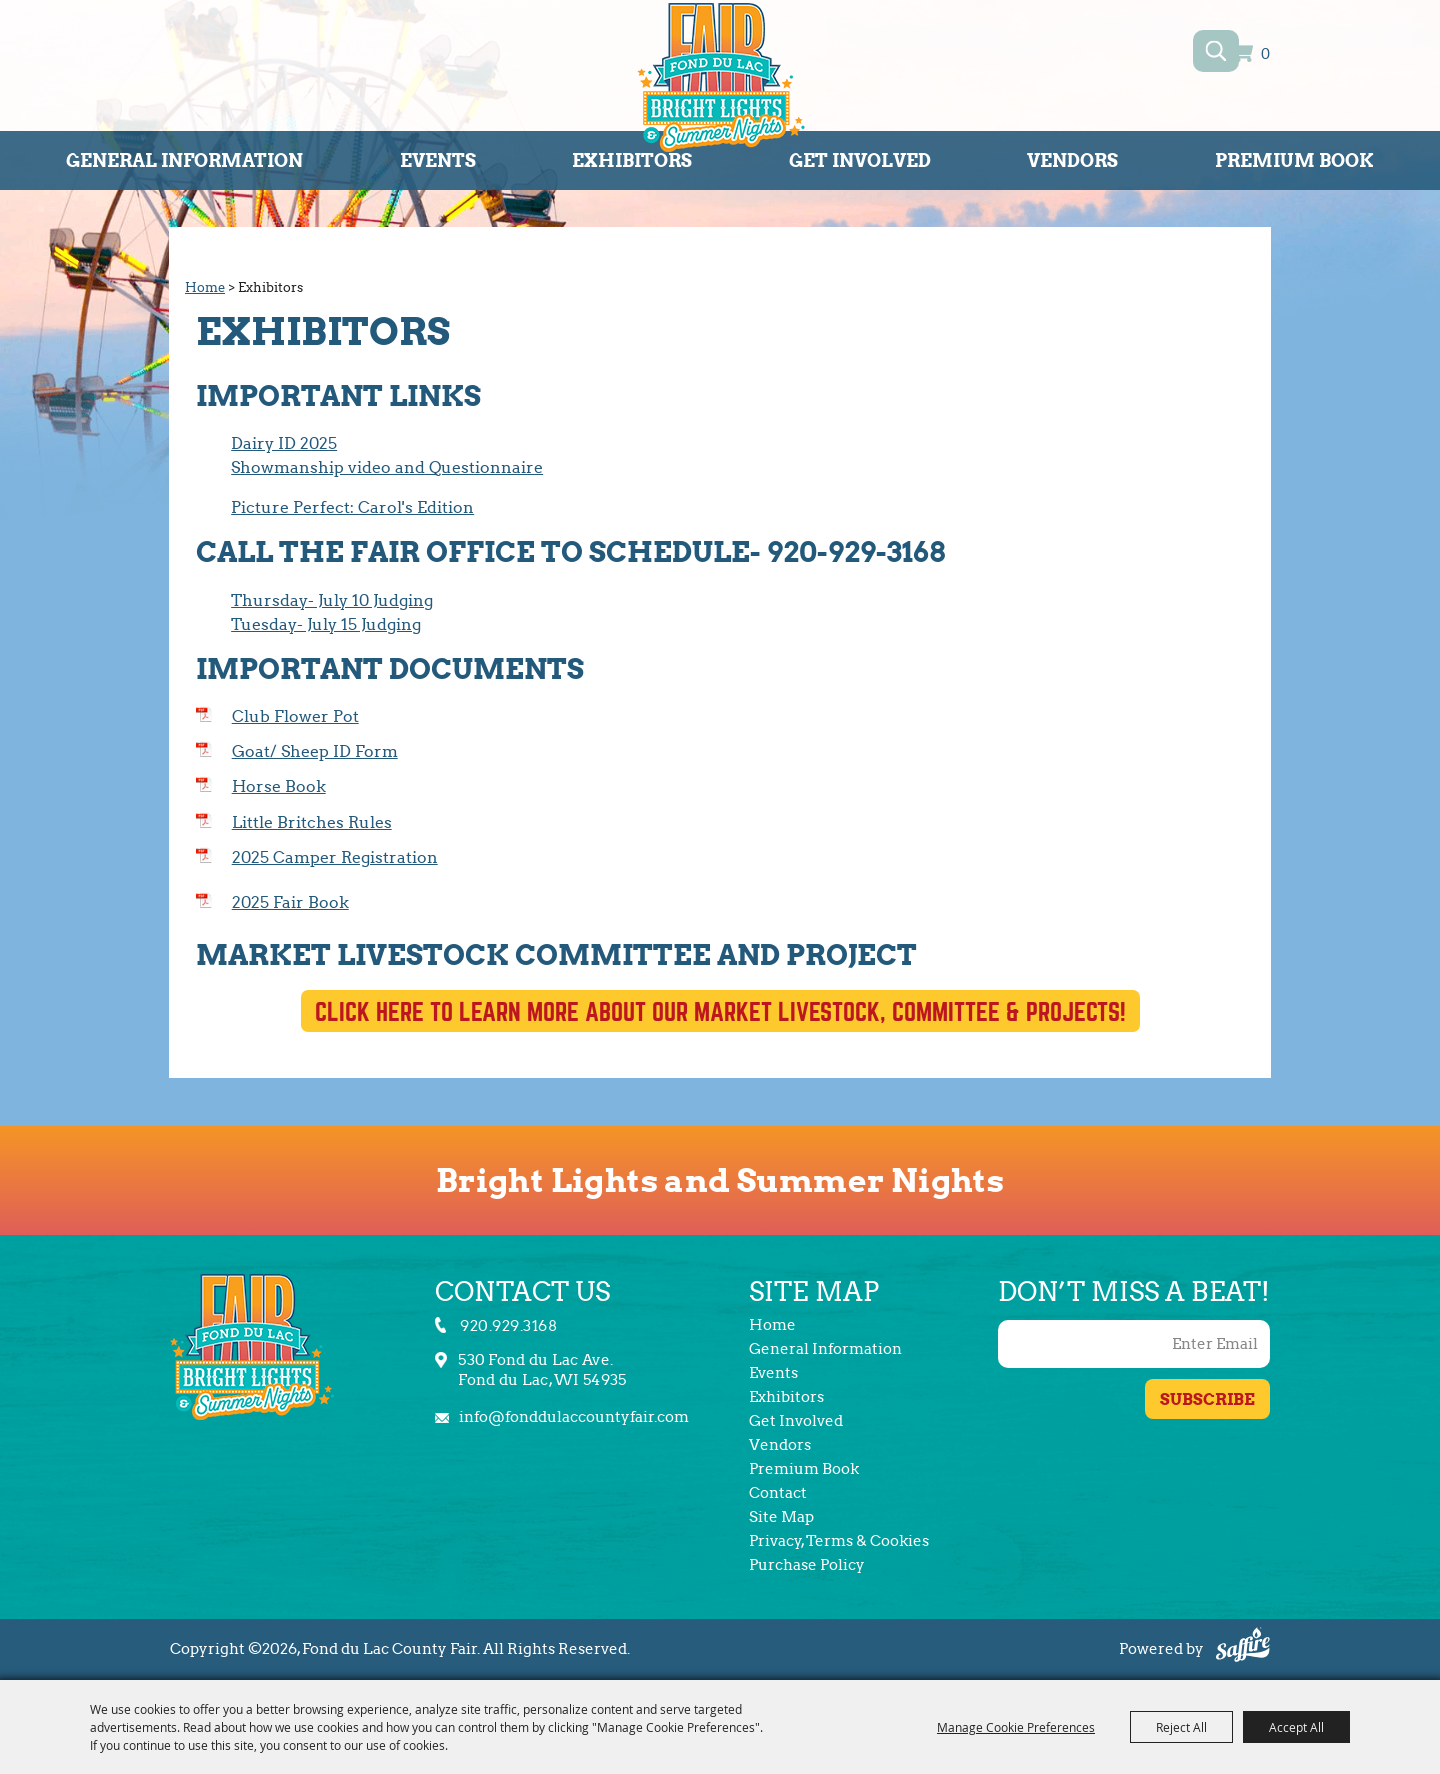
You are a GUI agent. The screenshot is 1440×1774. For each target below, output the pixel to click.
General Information (184, 160)
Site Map (781, 1517)
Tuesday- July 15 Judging (326, 624)
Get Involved (860, 160)
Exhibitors (632, 160)
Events (438, 160)
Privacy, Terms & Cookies (839, 1541)
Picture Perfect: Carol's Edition (352, 507)
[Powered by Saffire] (1243, 1647)
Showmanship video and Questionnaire (387, 467)
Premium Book (1294, 160)
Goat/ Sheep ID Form (315, 751)
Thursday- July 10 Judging (332, 600)
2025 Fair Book (290, 902)
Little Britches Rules (312, 822)
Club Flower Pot (295, 716)
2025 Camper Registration (335, 857)
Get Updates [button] (1207, 1399)
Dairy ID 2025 (284, 443)
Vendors (1072, 160)
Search (1215, 51)
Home (205, 287)
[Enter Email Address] (1134, 1344)
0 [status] (1265, 54)
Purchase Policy (807, 1565)
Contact (778, 1493)
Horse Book (279, 786)
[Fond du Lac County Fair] (721, 81)
